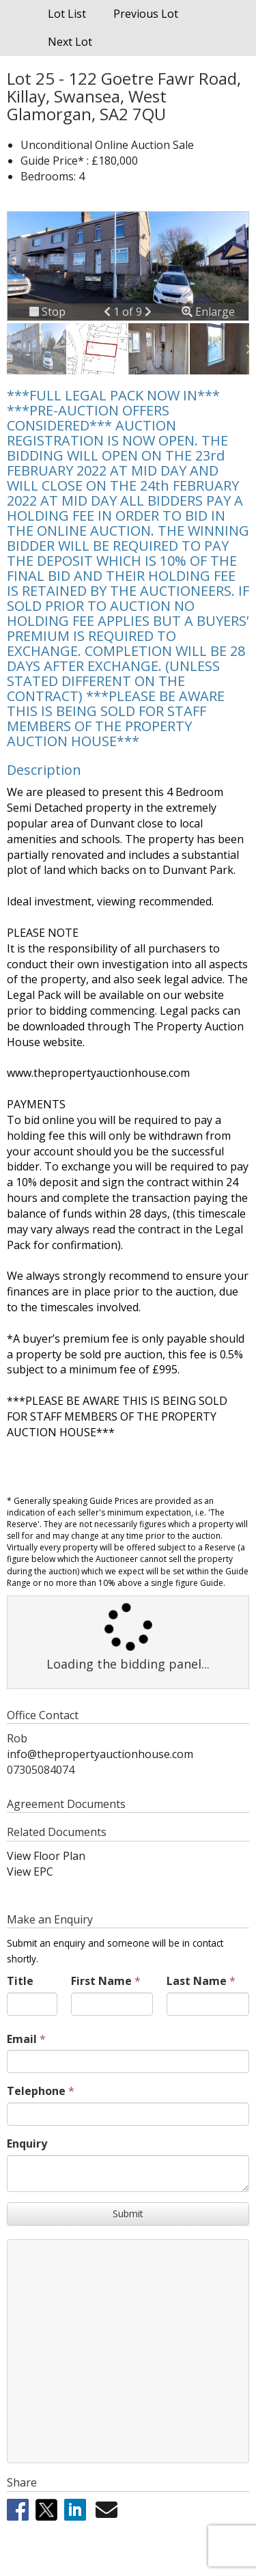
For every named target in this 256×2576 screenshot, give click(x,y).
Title (20, 1980)
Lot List (67, 13)
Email (22, 2038)
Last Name (197, 1980)
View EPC (30, 1871)
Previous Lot (145, 13)
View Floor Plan (46, 1855)
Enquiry (27, 2143)
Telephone (36, 2090)
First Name (101, 1980)
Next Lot (70, 41)
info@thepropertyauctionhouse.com (100, 1754)
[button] (108, 311)
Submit (128, 2213)
